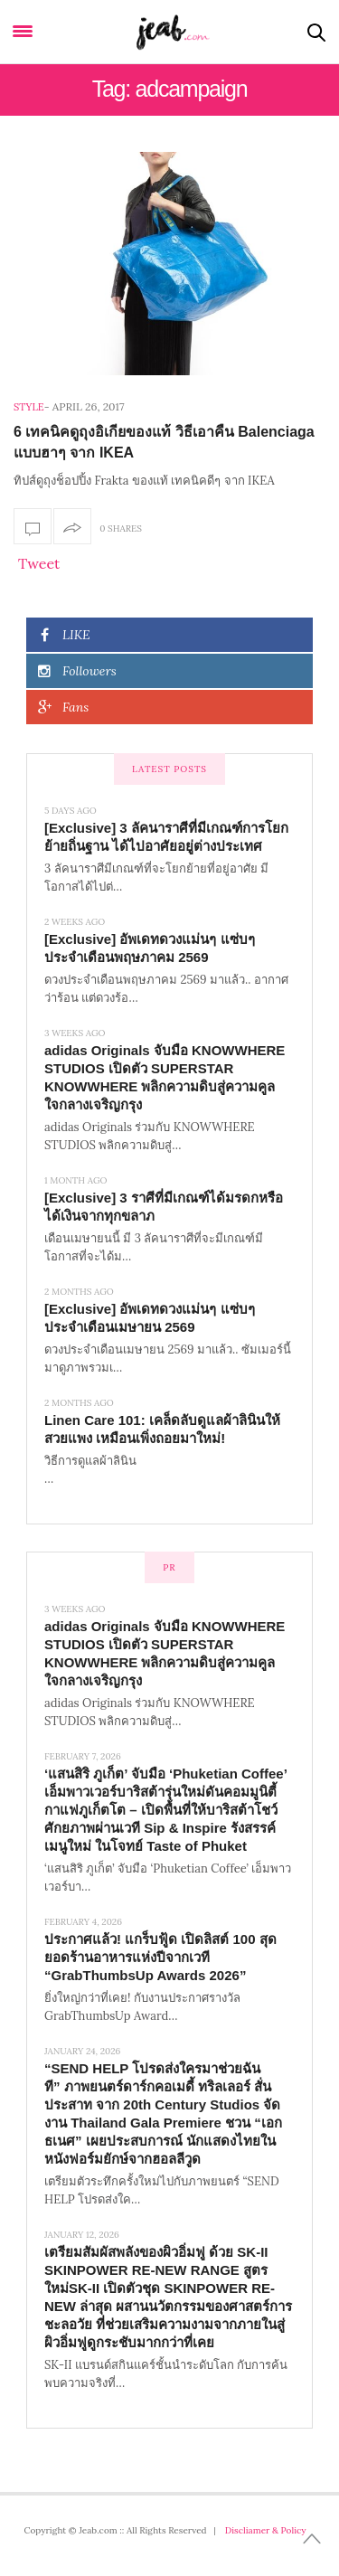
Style (29, 407)
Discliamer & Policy (265, 2530)
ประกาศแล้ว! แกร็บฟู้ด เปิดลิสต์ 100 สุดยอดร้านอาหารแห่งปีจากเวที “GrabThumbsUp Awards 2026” (160, 1957)
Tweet (39, 563)
